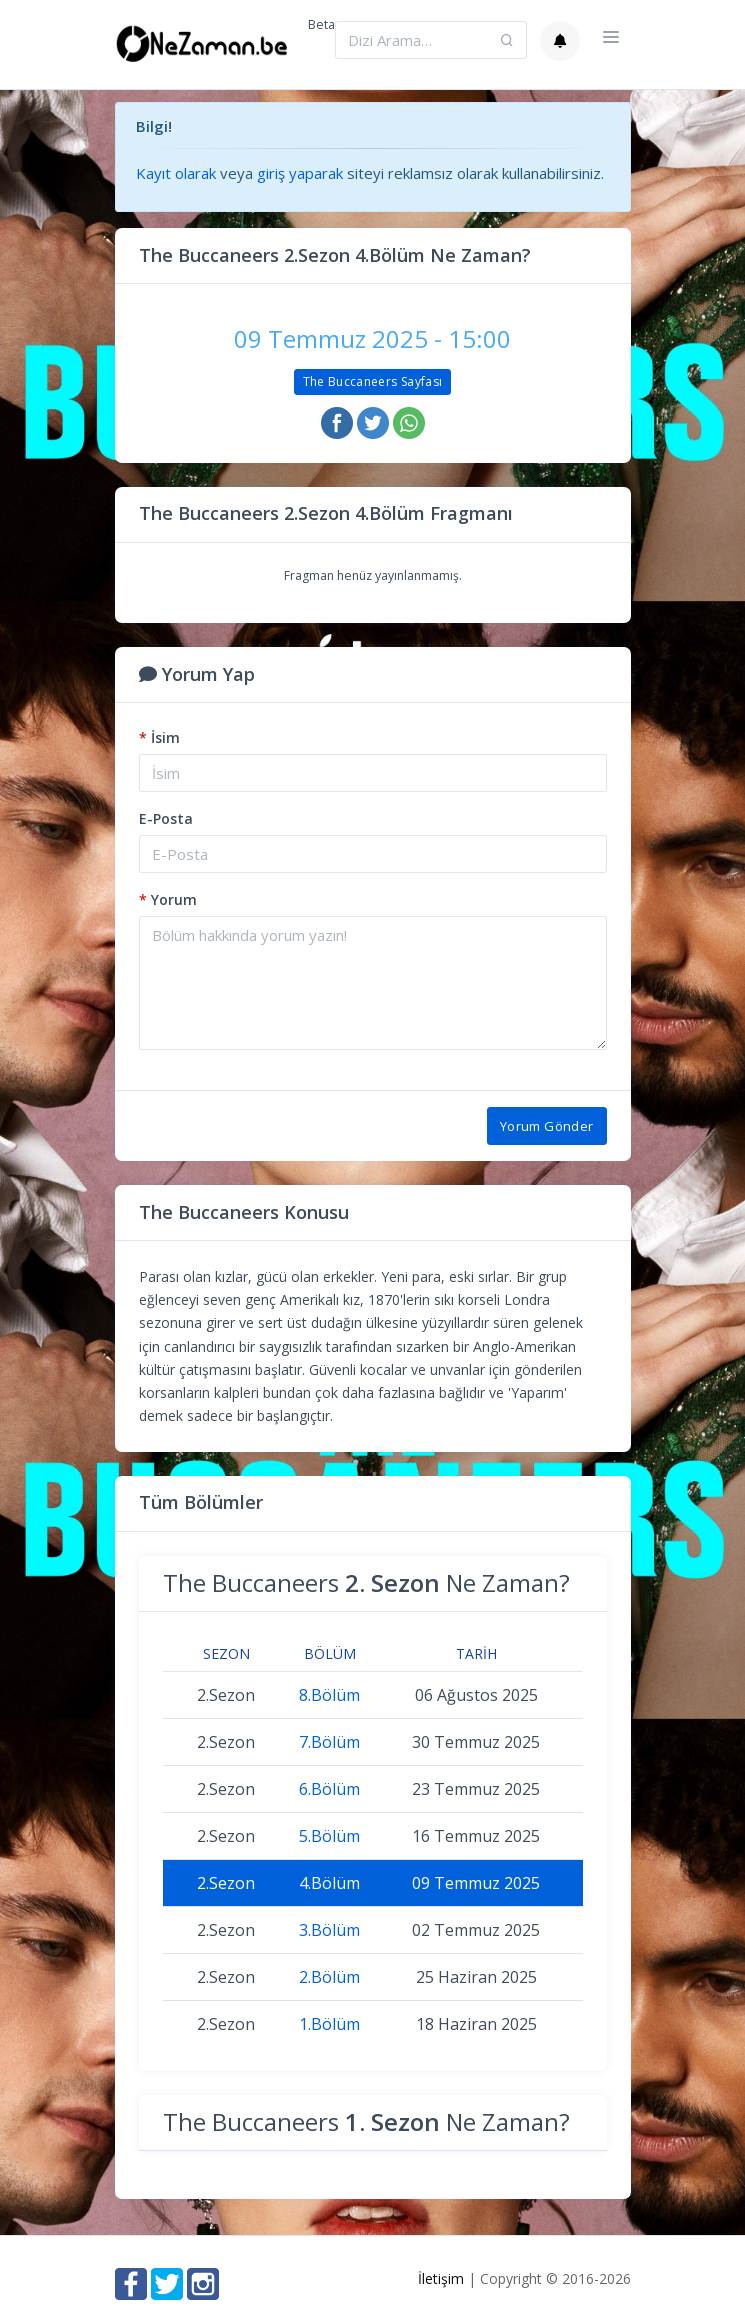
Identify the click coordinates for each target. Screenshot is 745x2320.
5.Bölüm (329, 1836)
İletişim (441, 2278)
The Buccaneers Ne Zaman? (366, 1582)
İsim (159, 737)
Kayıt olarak (176, 173)
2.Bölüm (329, 1977)
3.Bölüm (329, 1930)
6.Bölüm (329, 1789)
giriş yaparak (300, 173)
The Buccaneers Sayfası (373, 381)
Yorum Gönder (547, 1126)
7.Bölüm (329, 1742)
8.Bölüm (329, 1695)
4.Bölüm (329, 1883)
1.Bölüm (329, 2024)
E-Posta (166, 818)
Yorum (168, 899)
